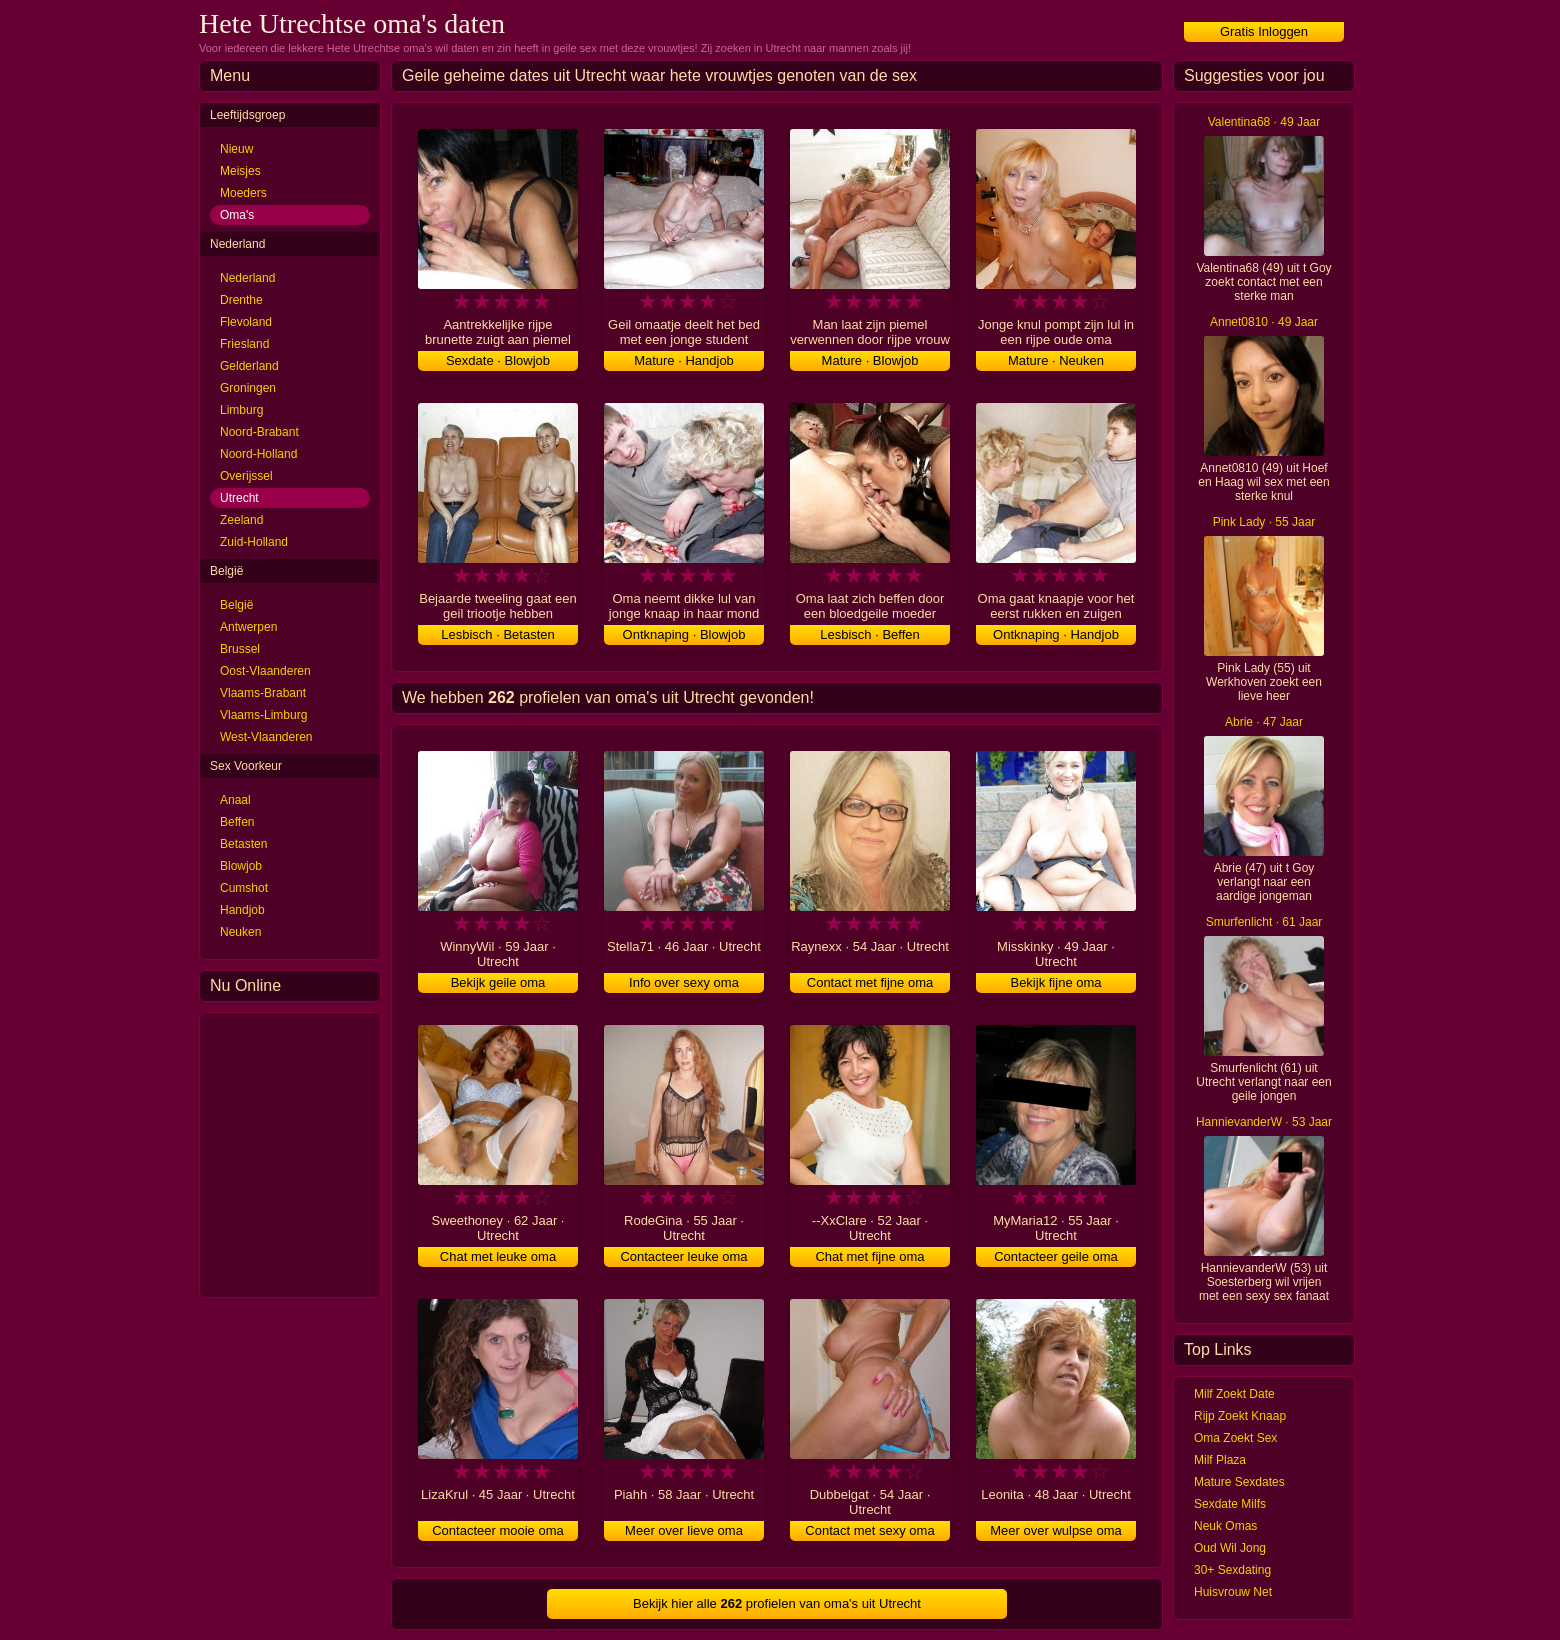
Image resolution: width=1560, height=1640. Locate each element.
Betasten (243, 844)
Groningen (248, 388)
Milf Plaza (1220, 1460)
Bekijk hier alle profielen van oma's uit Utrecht (777, 1603)
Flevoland (246, 322)
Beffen (237, 822)
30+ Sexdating (1232, 1570)
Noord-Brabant (259, 432)
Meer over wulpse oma (1056, 1530)
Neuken (240, 932)
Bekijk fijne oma (1055, 982)
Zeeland (241, 520)
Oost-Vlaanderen (265, 671)
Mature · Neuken (1056, 360)
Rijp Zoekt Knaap (1240, 1416)
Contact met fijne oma (870, 982)
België (236, 605)
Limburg (241, 410)
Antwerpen (248, 627)
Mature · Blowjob (870, 360)
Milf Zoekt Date (1234, 1394)
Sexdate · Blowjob (498, 360)
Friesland (244, 344)
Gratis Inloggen (1264, 31)
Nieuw (236, 149)
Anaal (235, 800)
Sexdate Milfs (1230, 1504)
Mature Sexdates (1239, 1482)
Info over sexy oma (684, 982)
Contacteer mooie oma (498, 1530)
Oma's (237, 215)
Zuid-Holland (254, 542)
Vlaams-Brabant (263, 693)
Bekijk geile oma (498, 982)
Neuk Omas (1225, 1526)
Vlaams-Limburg (263, 715)
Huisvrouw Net (1233, 1592)
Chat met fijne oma (869, 1256)
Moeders (243, 193)
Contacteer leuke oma (683, 1256)
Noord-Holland (258, 454)
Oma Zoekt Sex (1235, 1438)
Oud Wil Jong (1230, 1548)
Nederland (247, 278)
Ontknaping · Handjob (1056, 634)
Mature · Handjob (684, 360)
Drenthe (241, 300)
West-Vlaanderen (266, 737)
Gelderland (249, 366)
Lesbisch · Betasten (497, 634)
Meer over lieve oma (684, 1530)
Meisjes (240, 171)
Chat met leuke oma (498, 1256)
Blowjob (241, 866)
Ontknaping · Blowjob (684, 634)
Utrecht (239, 498)
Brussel (240, 649)
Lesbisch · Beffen (870, 634)
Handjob (242, 910)
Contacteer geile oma (1056, 1256)
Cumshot (244, 888)
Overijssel (246, 476)
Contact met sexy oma (869, 1530)
